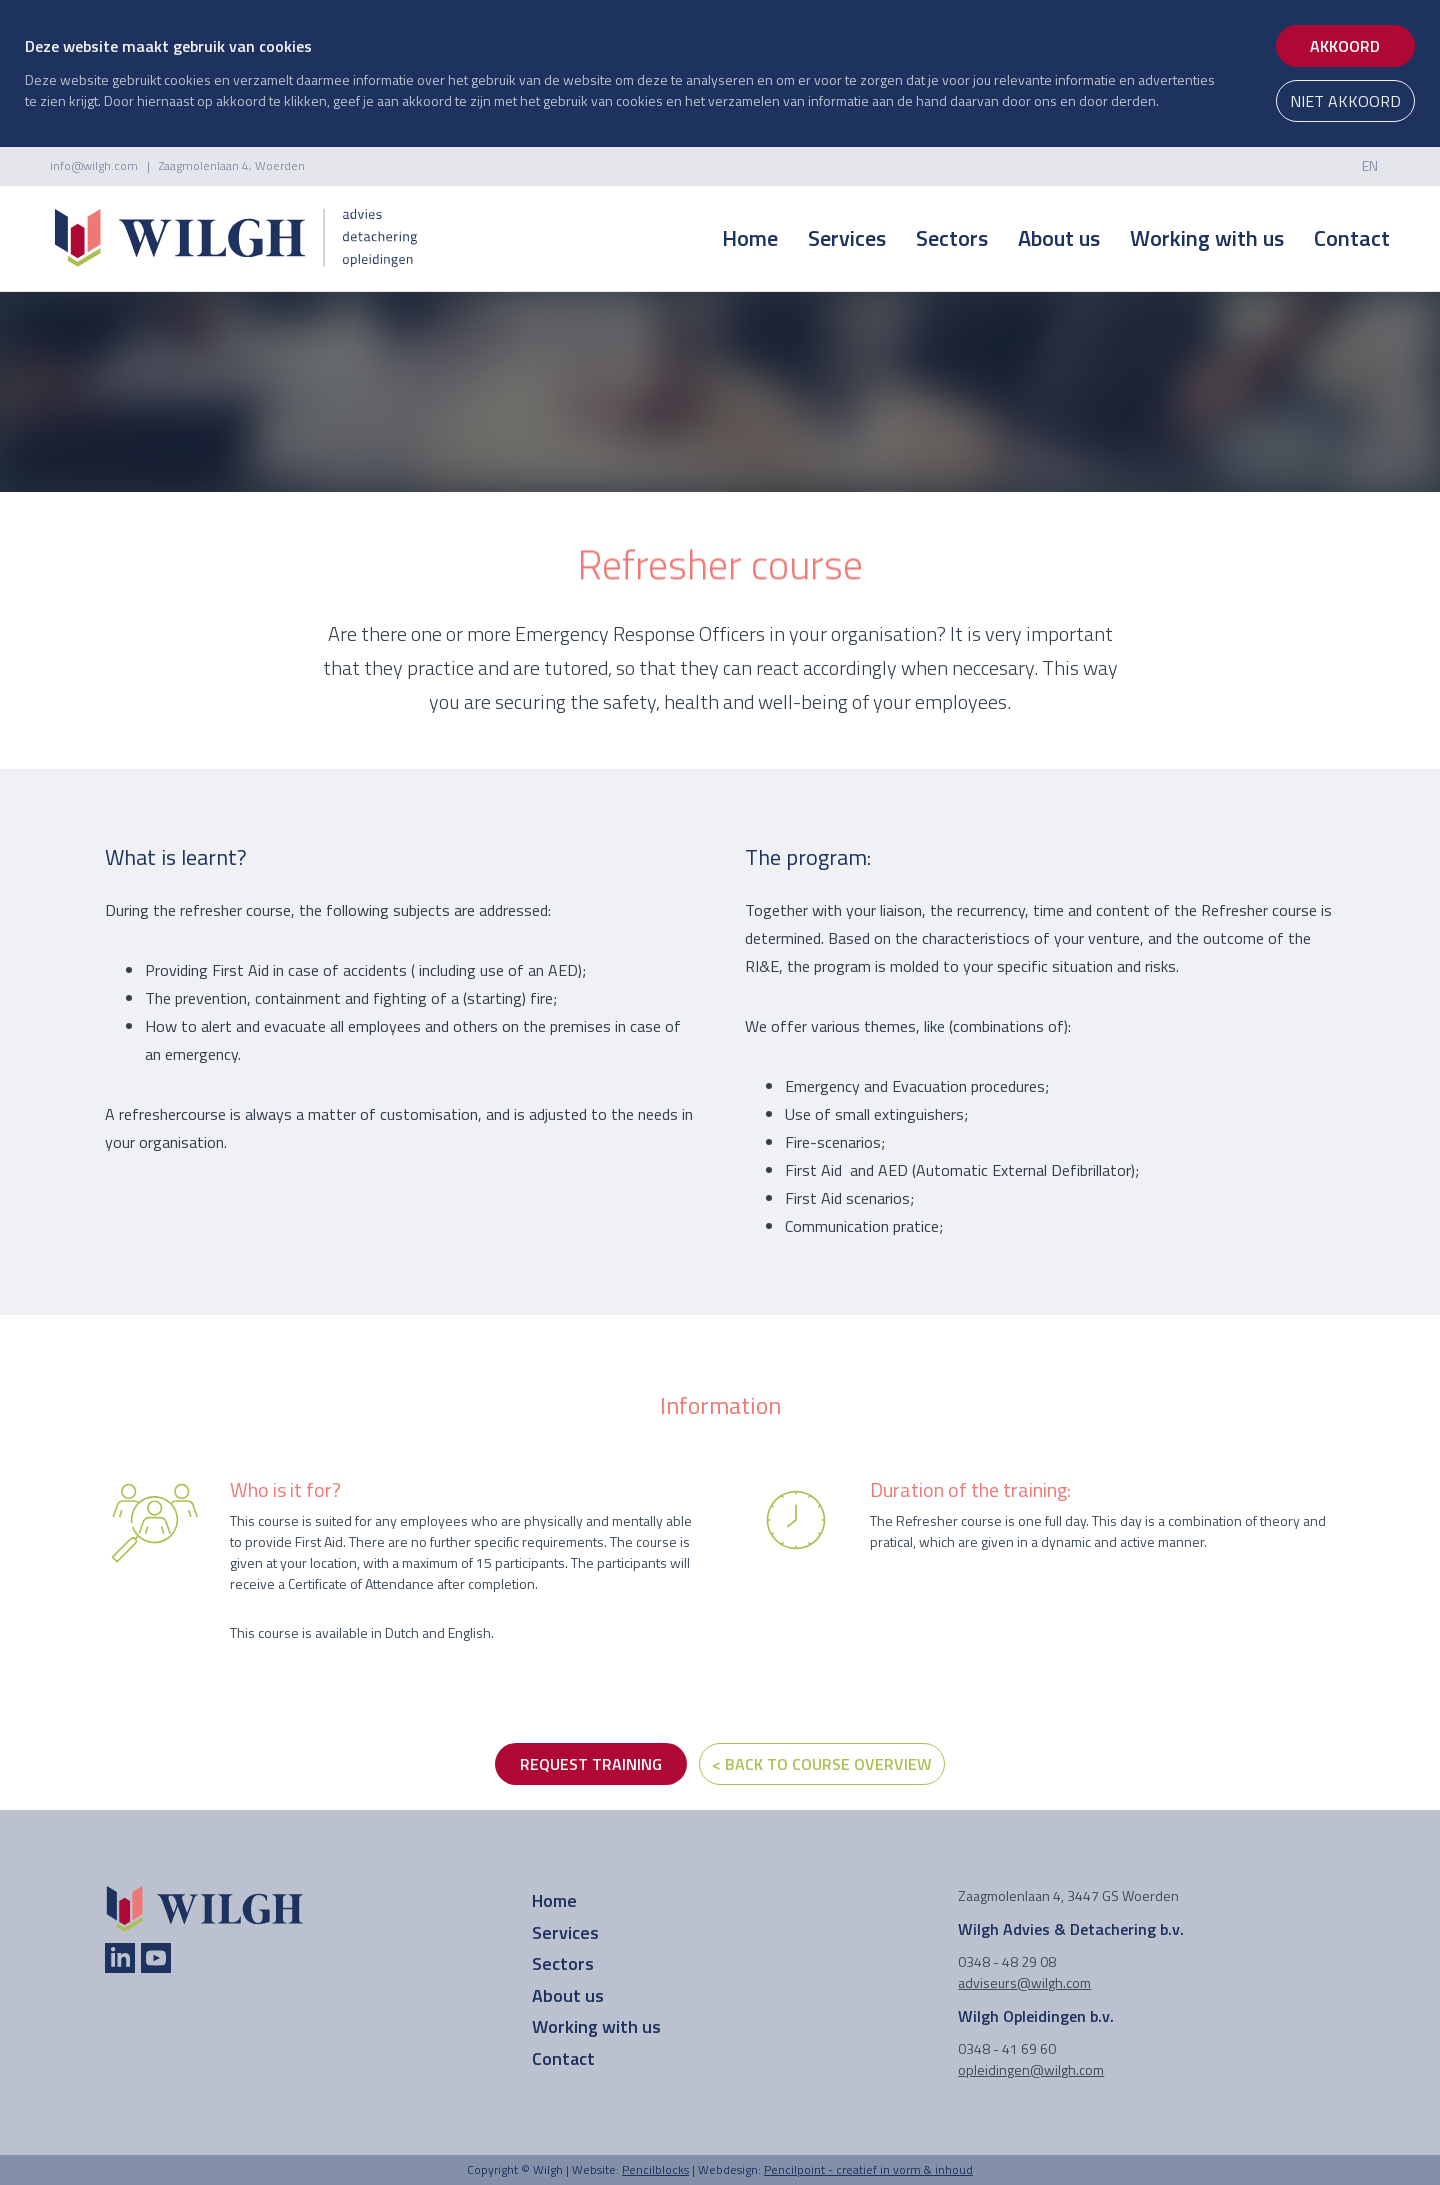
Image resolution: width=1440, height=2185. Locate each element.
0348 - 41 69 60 (1007, 2048)
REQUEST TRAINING (591, 1764)
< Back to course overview (822, 1764)
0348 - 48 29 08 (1007, 1961)
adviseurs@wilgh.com (1024, 1982)
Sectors (952, 238)
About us (1059, 238)
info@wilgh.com (94, 165)
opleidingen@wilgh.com (1031, 2069)
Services (847, 238)
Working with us (1207, 238)
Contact (1352, 238)
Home (750, 238)
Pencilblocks (655, 2169)
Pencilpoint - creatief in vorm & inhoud (868, 2169)
